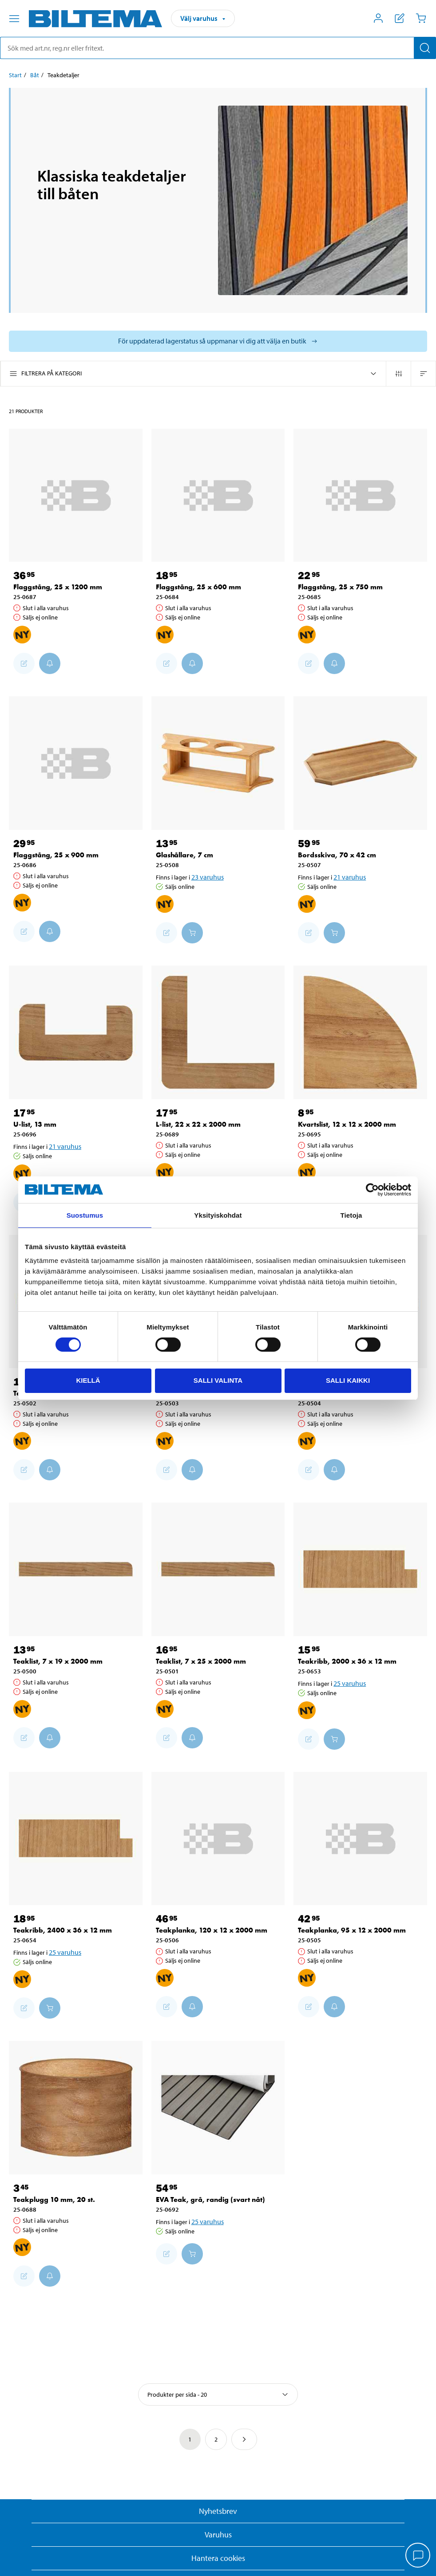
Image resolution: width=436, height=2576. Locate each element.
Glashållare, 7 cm (184, 855)
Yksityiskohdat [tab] (218, 1215)
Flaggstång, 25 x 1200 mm (57, 587)
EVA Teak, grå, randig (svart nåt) (210, 2199)
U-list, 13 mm (34, 1124)
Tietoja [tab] (351, 1215)
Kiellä (88, 1380)
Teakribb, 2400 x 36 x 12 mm (62, 1930)
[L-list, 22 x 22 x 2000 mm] (218, 1032)
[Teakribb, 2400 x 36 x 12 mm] (76, 1838)
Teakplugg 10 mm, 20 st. (54, 2199)
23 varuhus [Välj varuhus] (207, 876)
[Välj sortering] (218, 2394)
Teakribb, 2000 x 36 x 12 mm (347, 1661)
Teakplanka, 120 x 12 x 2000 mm (211, 1930)
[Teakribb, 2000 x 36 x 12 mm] (360, 1569)
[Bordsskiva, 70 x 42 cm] (360, 763)
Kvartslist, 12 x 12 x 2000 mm (347, 1124)
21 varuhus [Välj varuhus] (349, 876)
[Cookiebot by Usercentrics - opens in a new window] (372, 1189)
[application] (418, 2556)
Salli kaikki (348, 1380)
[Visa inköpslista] (399, 18)
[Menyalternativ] (14, 19)
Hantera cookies (218, 2558)
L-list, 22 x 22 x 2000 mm (198, 1124)
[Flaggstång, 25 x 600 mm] (218, 495)
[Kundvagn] (421, 18)
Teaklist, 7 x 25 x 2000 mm (201, 1661)
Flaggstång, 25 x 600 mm (198, 587)
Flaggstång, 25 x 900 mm (56, 855)
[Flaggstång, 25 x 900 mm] (76, 763)
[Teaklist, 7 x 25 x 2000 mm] (218, 1569)
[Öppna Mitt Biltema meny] (378, 18)
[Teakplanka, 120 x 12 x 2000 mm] (218, 1838)
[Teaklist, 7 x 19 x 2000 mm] (76, 1569)
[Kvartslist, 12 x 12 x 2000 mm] (360, 1032)
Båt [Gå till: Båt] (34, 75)
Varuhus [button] (218, 2534)
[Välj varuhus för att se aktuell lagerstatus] (218, 341)
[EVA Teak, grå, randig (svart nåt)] (218, 2107)
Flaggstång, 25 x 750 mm (340, 587)
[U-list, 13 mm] (76, 1032)
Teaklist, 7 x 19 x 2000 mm (58, 1661)
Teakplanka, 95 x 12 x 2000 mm (352, 1930)
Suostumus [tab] (85, 1215)
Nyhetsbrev (218, 2511)
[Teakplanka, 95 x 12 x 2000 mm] (360, 1838)
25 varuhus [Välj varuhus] (349, 1683)
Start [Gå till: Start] (15, 75)
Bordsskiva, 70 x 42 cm (337, 855)
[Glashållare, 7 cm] (218, 763)
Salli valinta (218, 1380)
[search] (218, 48)
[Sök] (425, 48)
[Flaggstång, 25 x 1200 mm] (76, 495)
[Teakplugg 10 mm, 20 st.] (76, 2107)
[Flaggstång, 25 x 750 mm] (360, 495)
